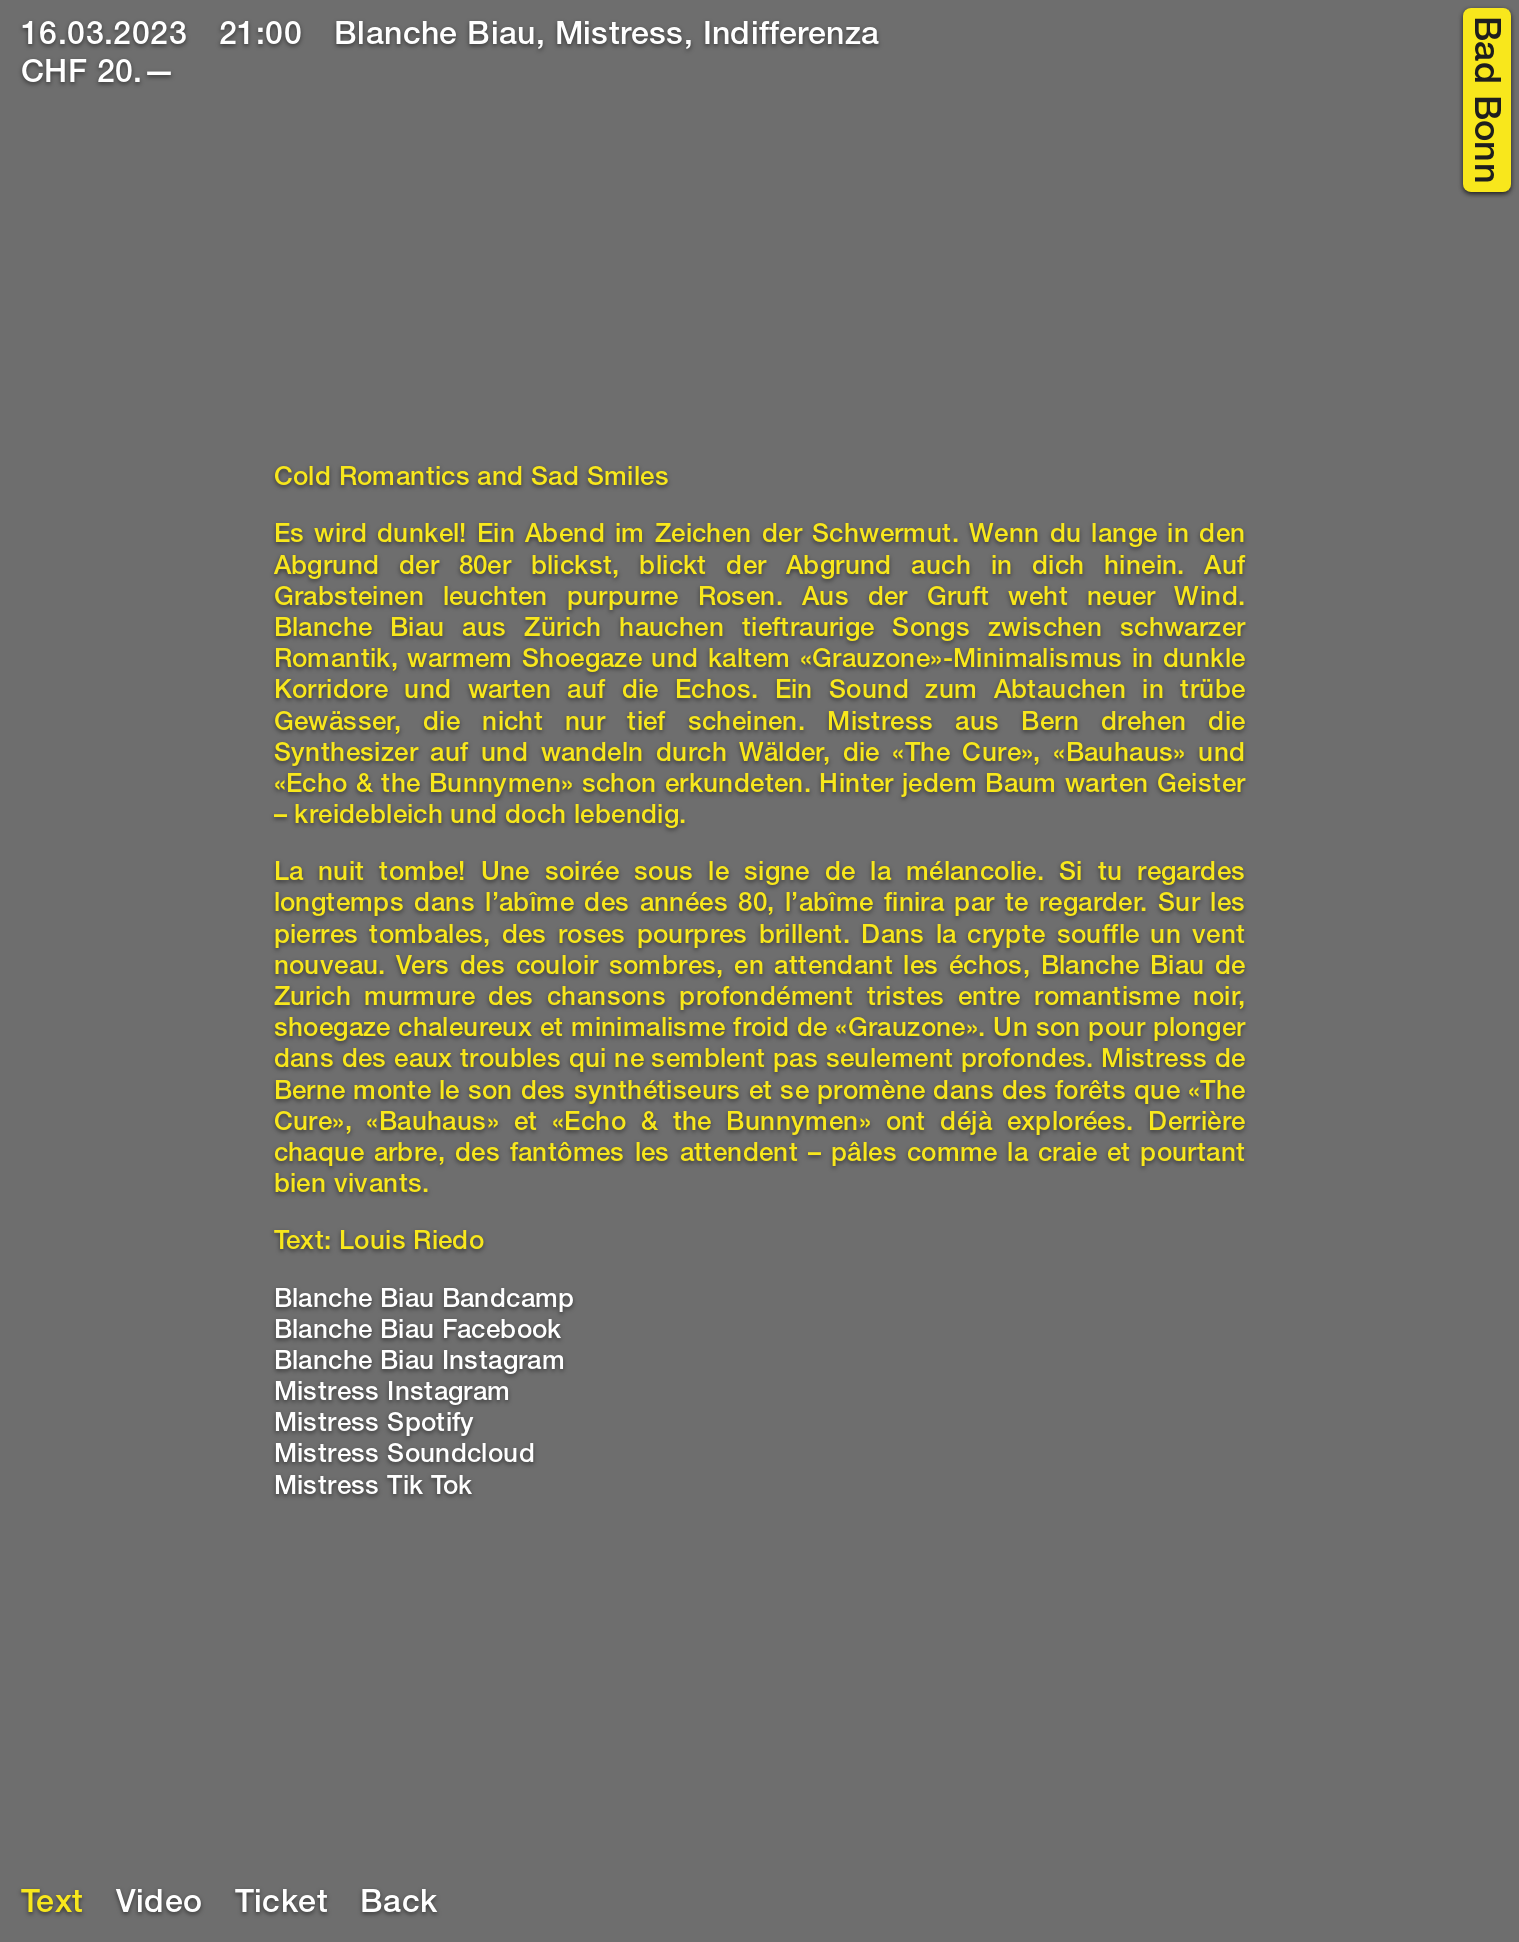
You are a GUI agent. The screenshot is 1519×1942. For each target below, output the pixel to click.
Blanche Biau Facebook (418, 1332)
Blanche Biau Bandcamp (424, 1301)
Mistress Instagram (392, 1394)
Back (399, 1905)
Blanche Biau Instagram (420, 1363)
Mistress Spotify (374, 1425)
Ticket (281, 1905)
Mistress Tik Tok (373, 1488)
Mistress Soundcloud (405, 1456)
